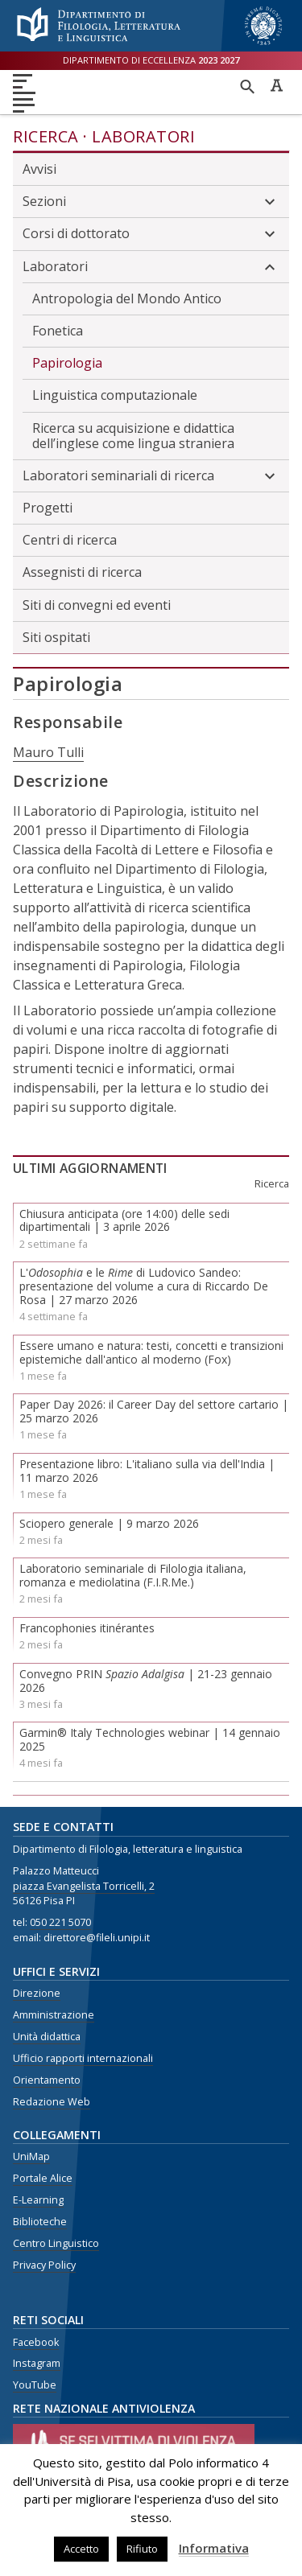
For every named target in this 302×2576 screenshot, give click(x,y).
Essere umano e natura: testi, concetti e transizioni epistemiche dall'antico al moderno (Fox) (151, 1352)
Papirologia (67, 363)
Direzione (36, 1993)
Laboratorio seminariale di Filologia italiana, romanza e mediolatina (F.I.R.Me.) (132, 1575)
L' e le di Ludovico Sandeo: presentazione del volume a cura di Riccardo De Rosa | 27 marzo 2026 (143, 1286)
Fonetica (57, 330)
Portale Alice (42, 2178)
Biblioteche (40, 2221)
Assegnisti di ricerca (82, 572)
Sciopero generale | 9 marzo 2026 (109, 1523)
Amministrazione (53, 2015)
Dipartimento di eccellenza (151, 60)
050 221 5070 (60, 1922)
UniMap (31, 2156)
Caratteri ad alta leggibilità (276, 85)
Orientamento (47, 2080)
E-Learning (38, 2200)
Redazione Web (51, 2102)
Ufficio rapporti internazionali (83, 2058)
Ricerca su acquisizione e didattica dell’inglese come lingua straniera (133, 435)
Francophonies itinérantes (87, 1628)
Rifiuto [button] (142, 2548)
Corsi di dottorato (151, 234)
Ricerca (46, 136)
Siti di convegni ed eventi (97, 605)
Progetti (47, 507)
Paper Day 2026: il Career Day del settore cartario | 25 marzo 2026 (153, 1411)
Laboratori (143, 136)
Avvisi (39, 169)
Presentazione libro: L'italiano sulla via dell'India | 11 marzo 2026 (147, 1470)
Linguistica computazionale (114, 395)
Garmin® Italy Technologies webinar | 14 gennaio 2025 (149, 1739)
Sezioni (151, 202)
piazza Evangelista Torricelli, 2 (84, 1886)
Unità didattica (47, 2036)
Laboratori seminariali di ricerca (151, 476)
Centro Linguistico (56, 2243)
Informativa (214, 2548)
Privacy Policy (44, 2265)
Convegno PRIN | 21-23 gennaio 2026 (145, 1680)
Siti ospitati (56, 637)
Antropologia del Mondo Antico (126, 298)
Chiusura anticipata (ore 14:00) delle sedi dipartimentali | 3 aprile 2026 (124, 1220)
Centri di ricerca (70, 540)
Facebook (36, 2342)
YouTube (34, 2385)
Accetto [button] (81, 2548)
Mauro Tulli (48, 752)
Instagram (36, 2363)
